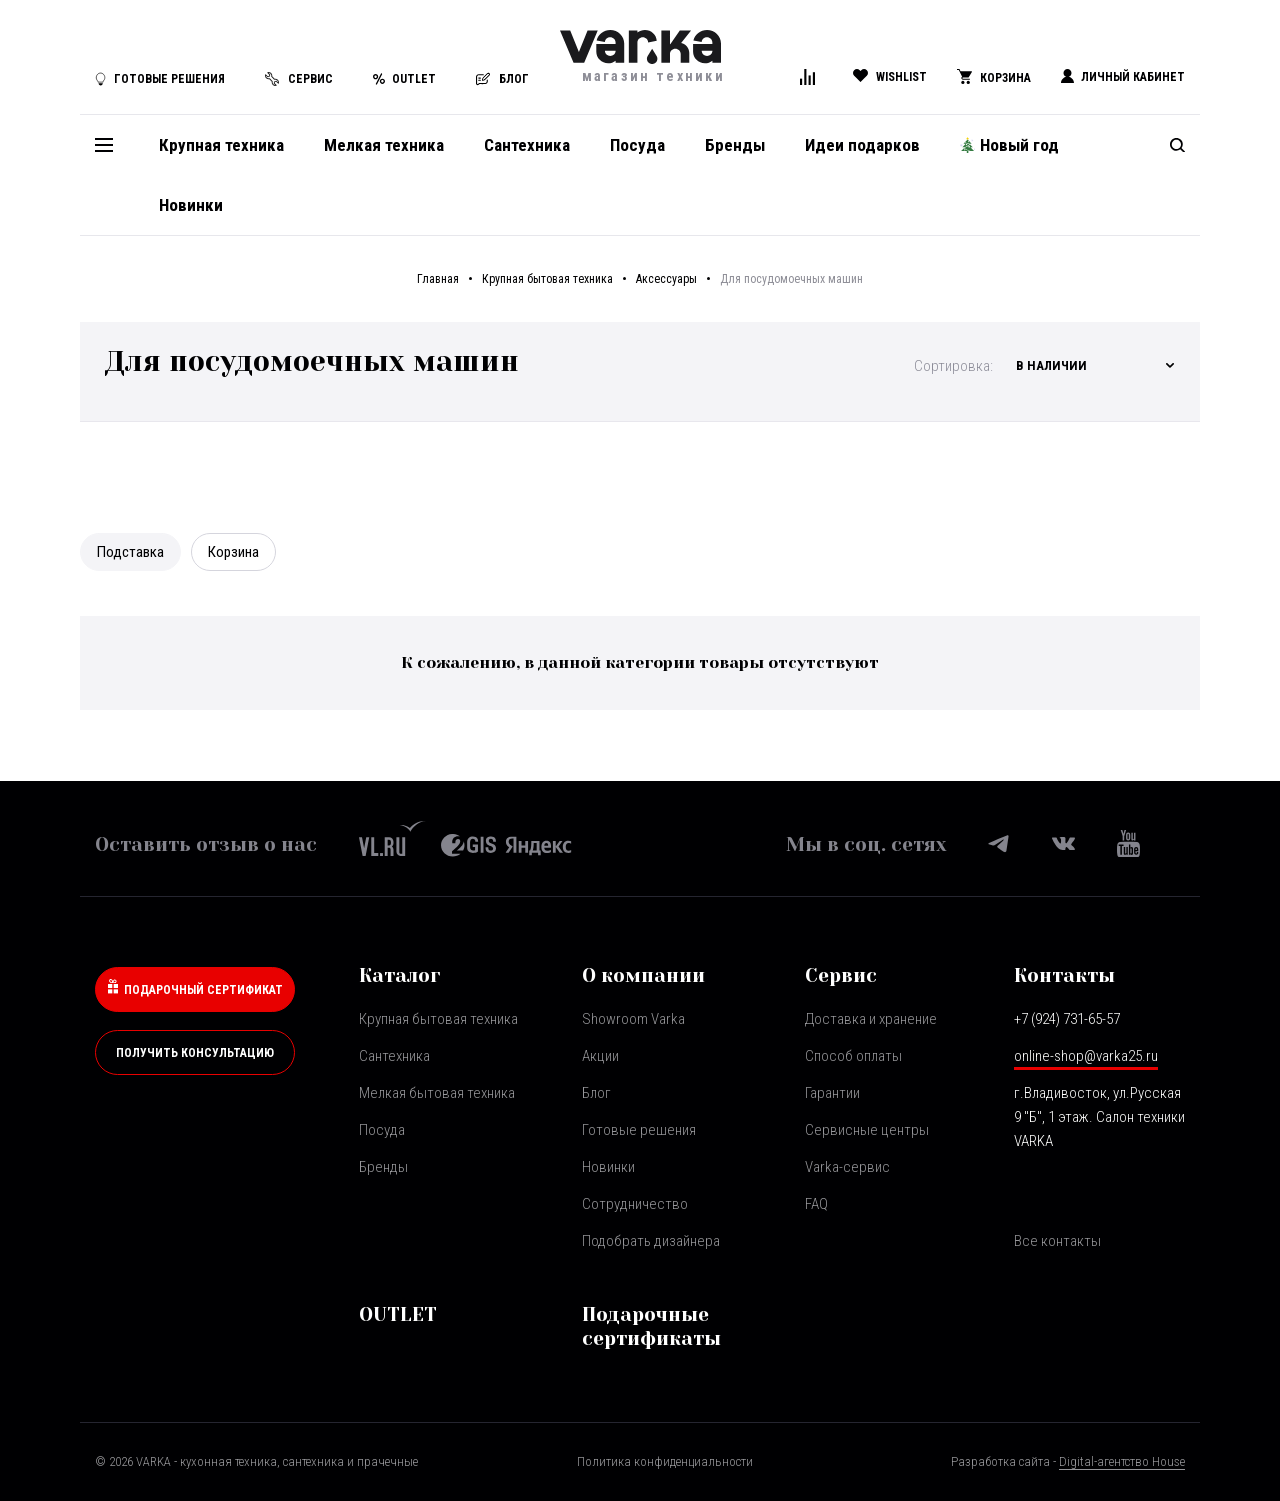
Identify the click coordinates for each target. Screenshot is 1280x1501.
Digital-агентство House (1122, 1461)
